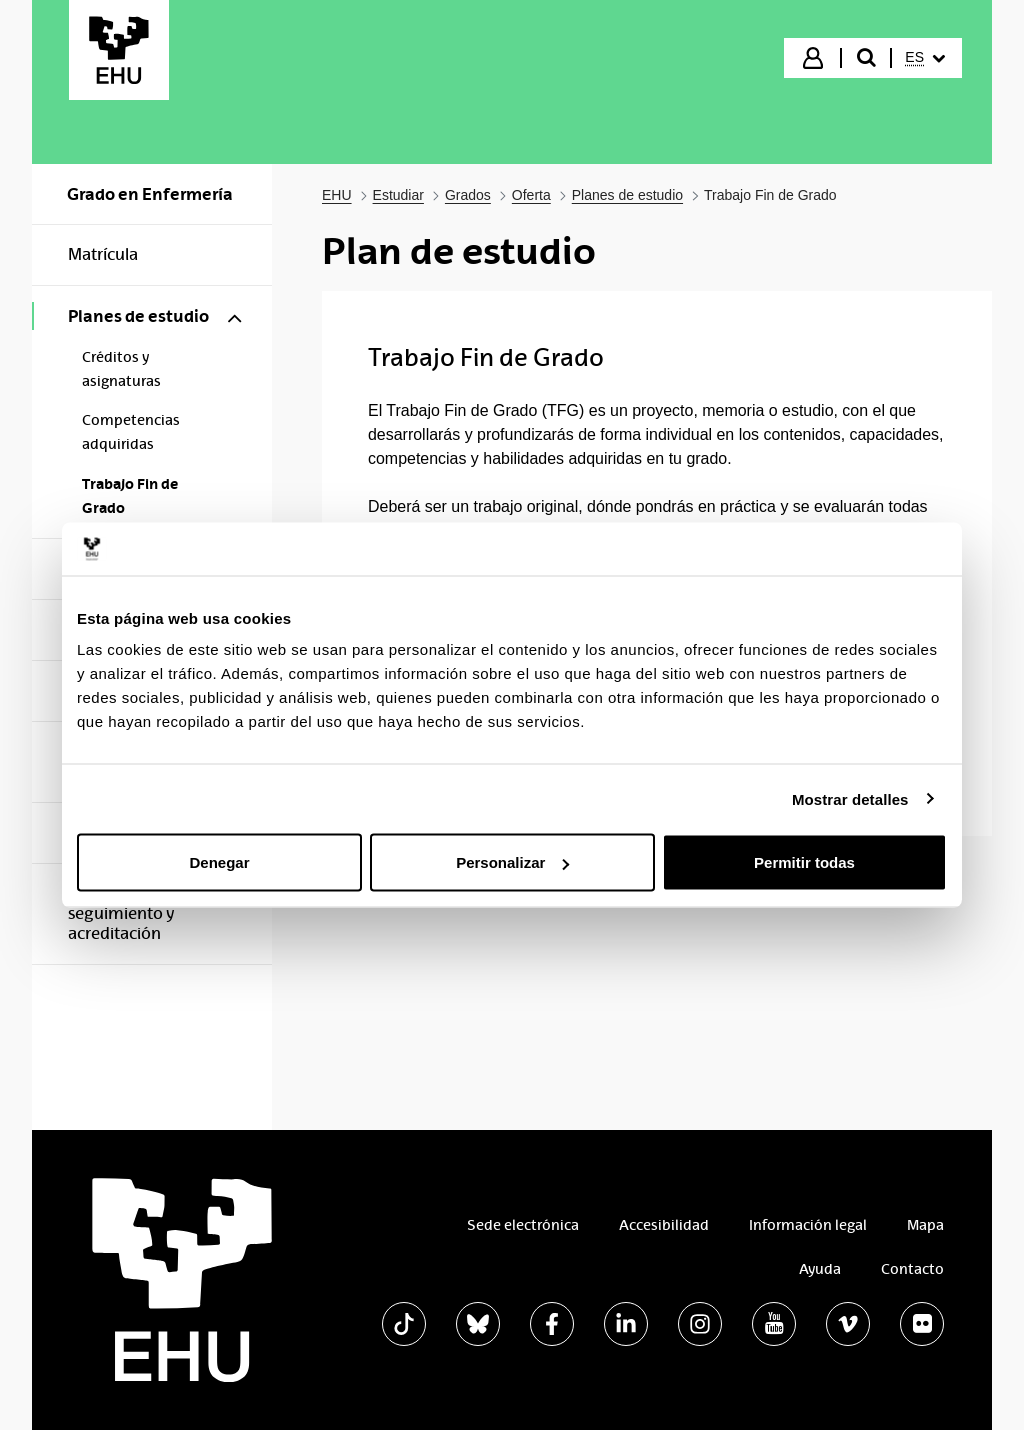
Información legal (808, 1225)
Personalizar (512, 862)
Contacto (912, 1269)
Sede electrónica (523, 1225)
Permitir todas (804, 862)
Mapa (925, 1225)
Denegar (219, 862)
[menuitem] (925, 58)
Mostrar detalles (850, 798)
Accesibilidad (664, 1225)
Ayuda (820, 1269)
